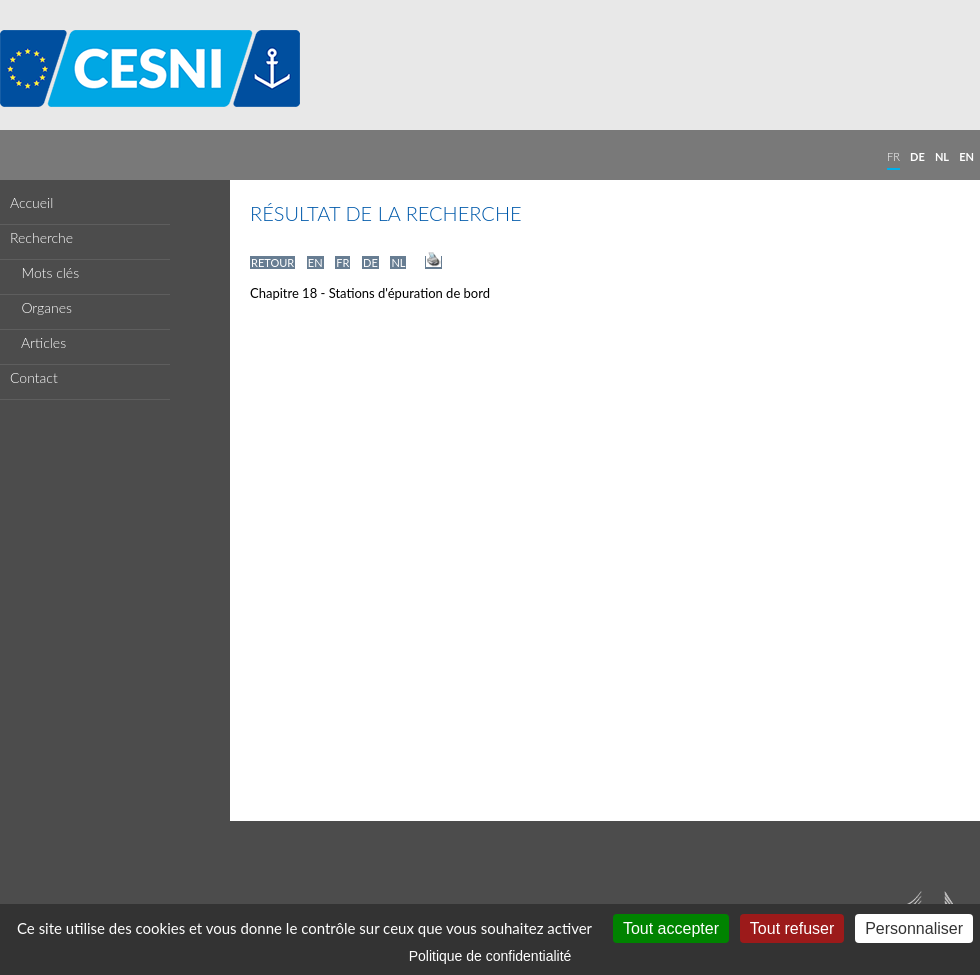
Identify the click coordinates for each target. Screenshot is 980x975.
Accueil (31, 202)
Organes (41, 307)
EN (966, 156)
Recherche (41, 237)
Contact (34, 377)
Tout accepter (671, 928)
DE (917, 156)
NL (942, 156)
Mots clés (44, 272)
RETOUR (272, 262)
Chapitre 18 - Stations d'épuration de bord (370, 293)
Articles (38, 342)
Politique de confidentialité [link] (490, 956)
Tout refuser (792, 928)
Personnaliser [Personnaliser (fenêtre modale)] (914, 928)
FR (893, 156)
